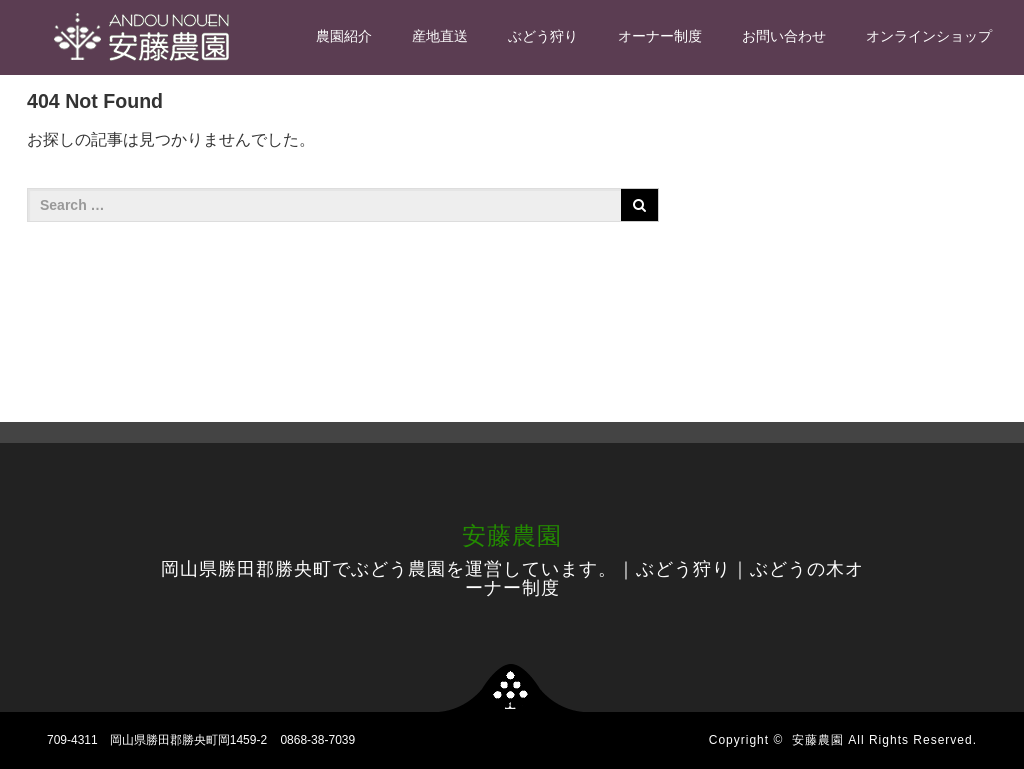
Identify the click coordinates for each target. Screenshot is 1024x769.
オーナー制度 (660, 36)
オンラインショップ (929, 36)
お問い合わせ (784, 36)
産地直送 (440, 36)
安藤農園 (512, 535)
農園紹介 (344, 36)
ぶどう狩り (543, 36)
